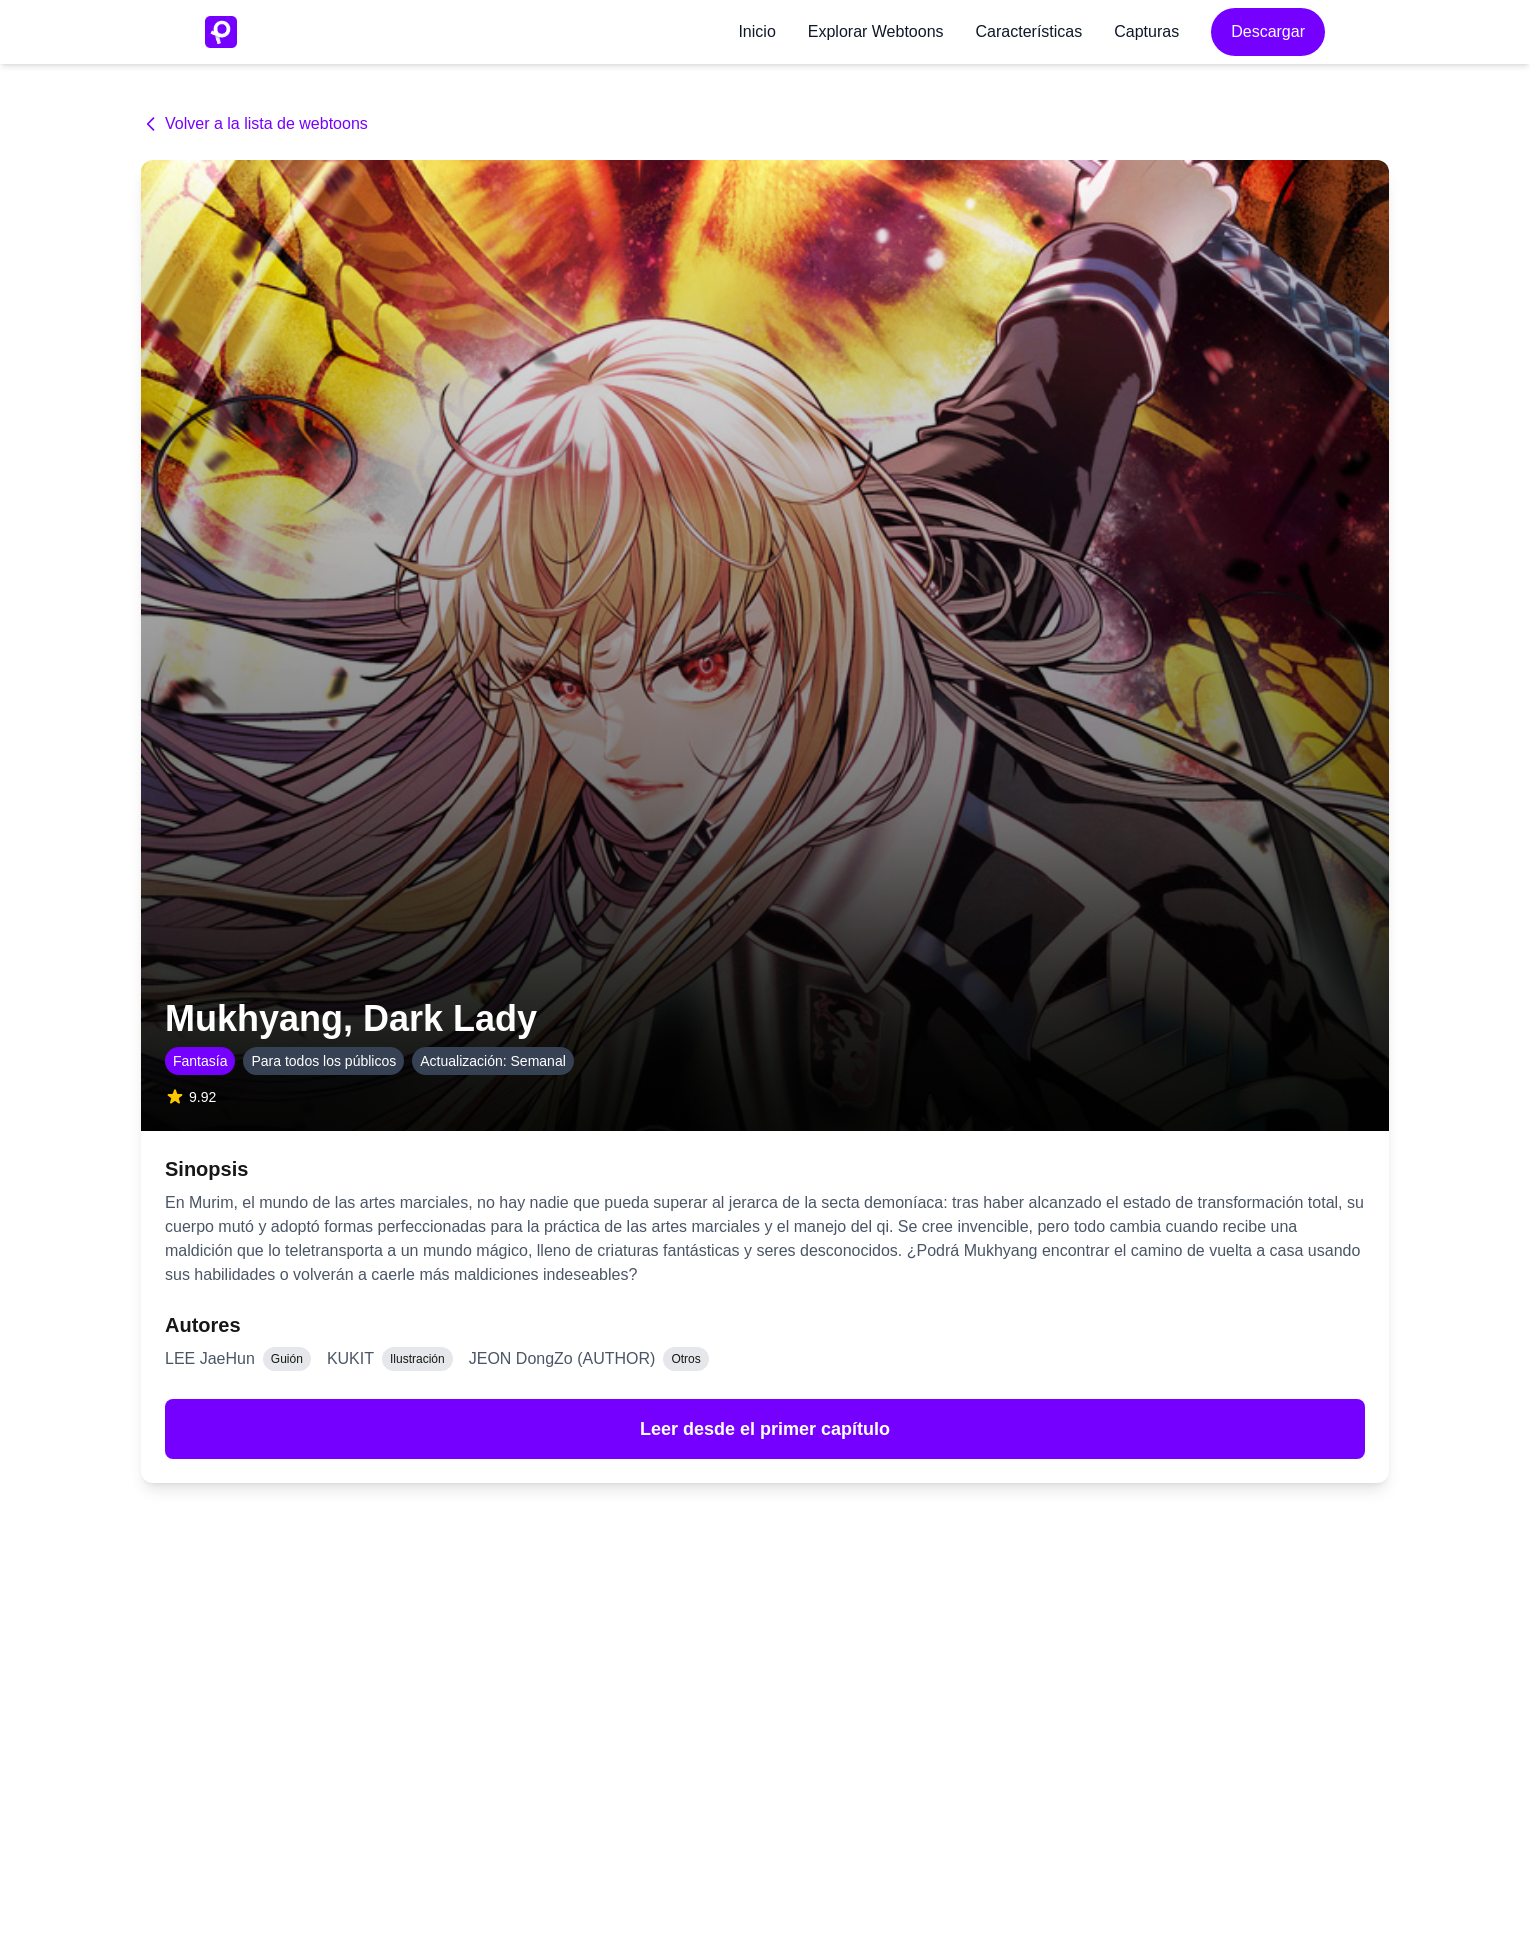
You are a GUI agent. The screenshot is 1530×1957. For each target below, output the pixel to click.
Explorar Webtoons (876, 31)
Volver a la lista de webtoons (254, 124)
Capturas (1146, 31)
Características (1029, 31)
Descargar (1268, 31)
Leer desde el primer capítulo (765, 1429)
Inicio (756, 31)
